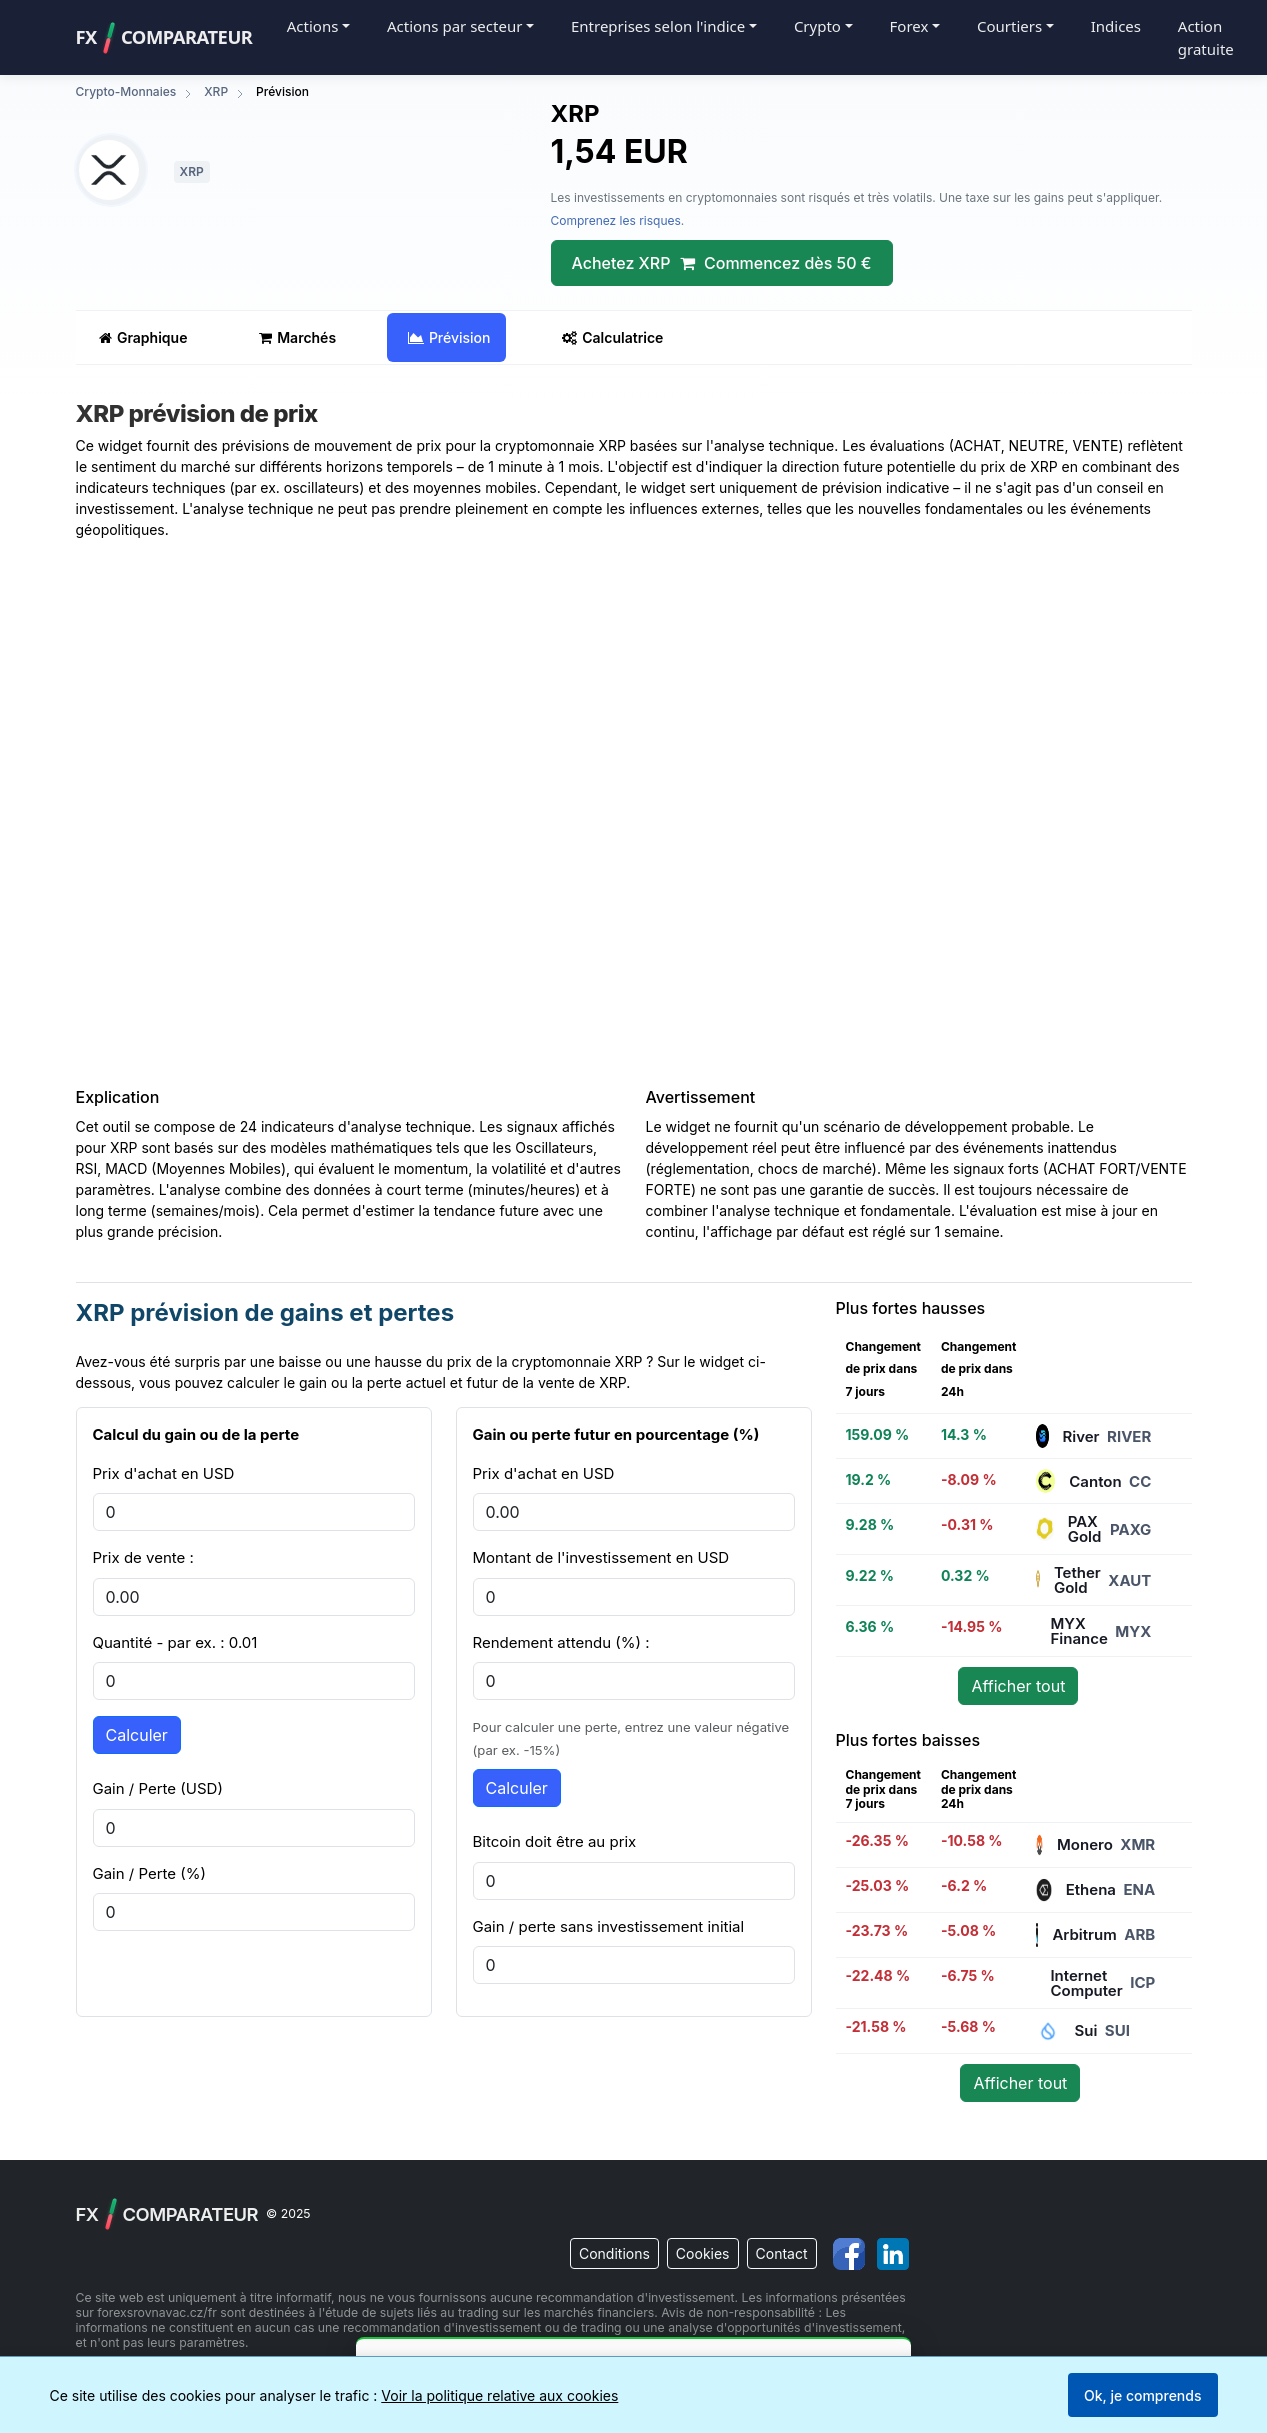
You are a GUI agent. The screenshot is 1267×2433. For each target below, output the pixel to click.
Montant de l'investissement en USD (601, 1557)
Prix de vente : (143, 1557)
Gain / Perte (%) (149, 1873)
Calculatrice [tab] (612, 337)
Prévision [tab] (449, 337)
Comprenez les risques (616, 220)
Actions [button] (313, 26)
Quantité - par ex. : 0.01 (175, 1642)
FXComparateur (164, 38)
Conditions (614, 2253)
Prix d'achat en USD (164, 1473)
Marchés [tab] (297, 337)
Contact (782, 2253)
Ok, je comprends (1143, 2395)
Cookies (703, 2253)
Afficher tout (1018, 1686)
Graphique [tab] (143, 337)
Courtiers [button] (1009, 26)
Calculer (137, 1735)
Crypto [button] (817, 26)
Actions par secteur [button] (454, 26)
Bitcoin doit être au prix (555, 1841)
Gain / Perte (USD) (158, 1788)
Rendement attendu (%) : (561, 1642)
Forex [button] (909, 26)
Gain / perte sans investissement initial (609, 1926)
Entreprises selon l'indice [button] (658, 26)
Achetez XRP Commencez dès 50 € (722, 263)
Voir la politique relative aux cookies (499, 2395)
